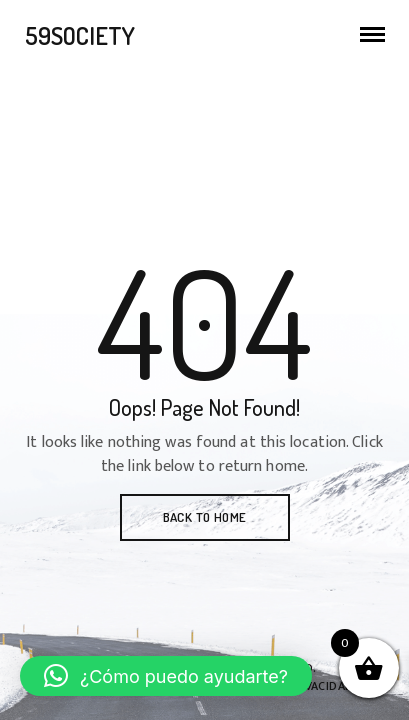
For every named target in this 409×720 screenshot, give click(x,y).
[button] (166, 676)
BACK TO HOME (205, 517)
